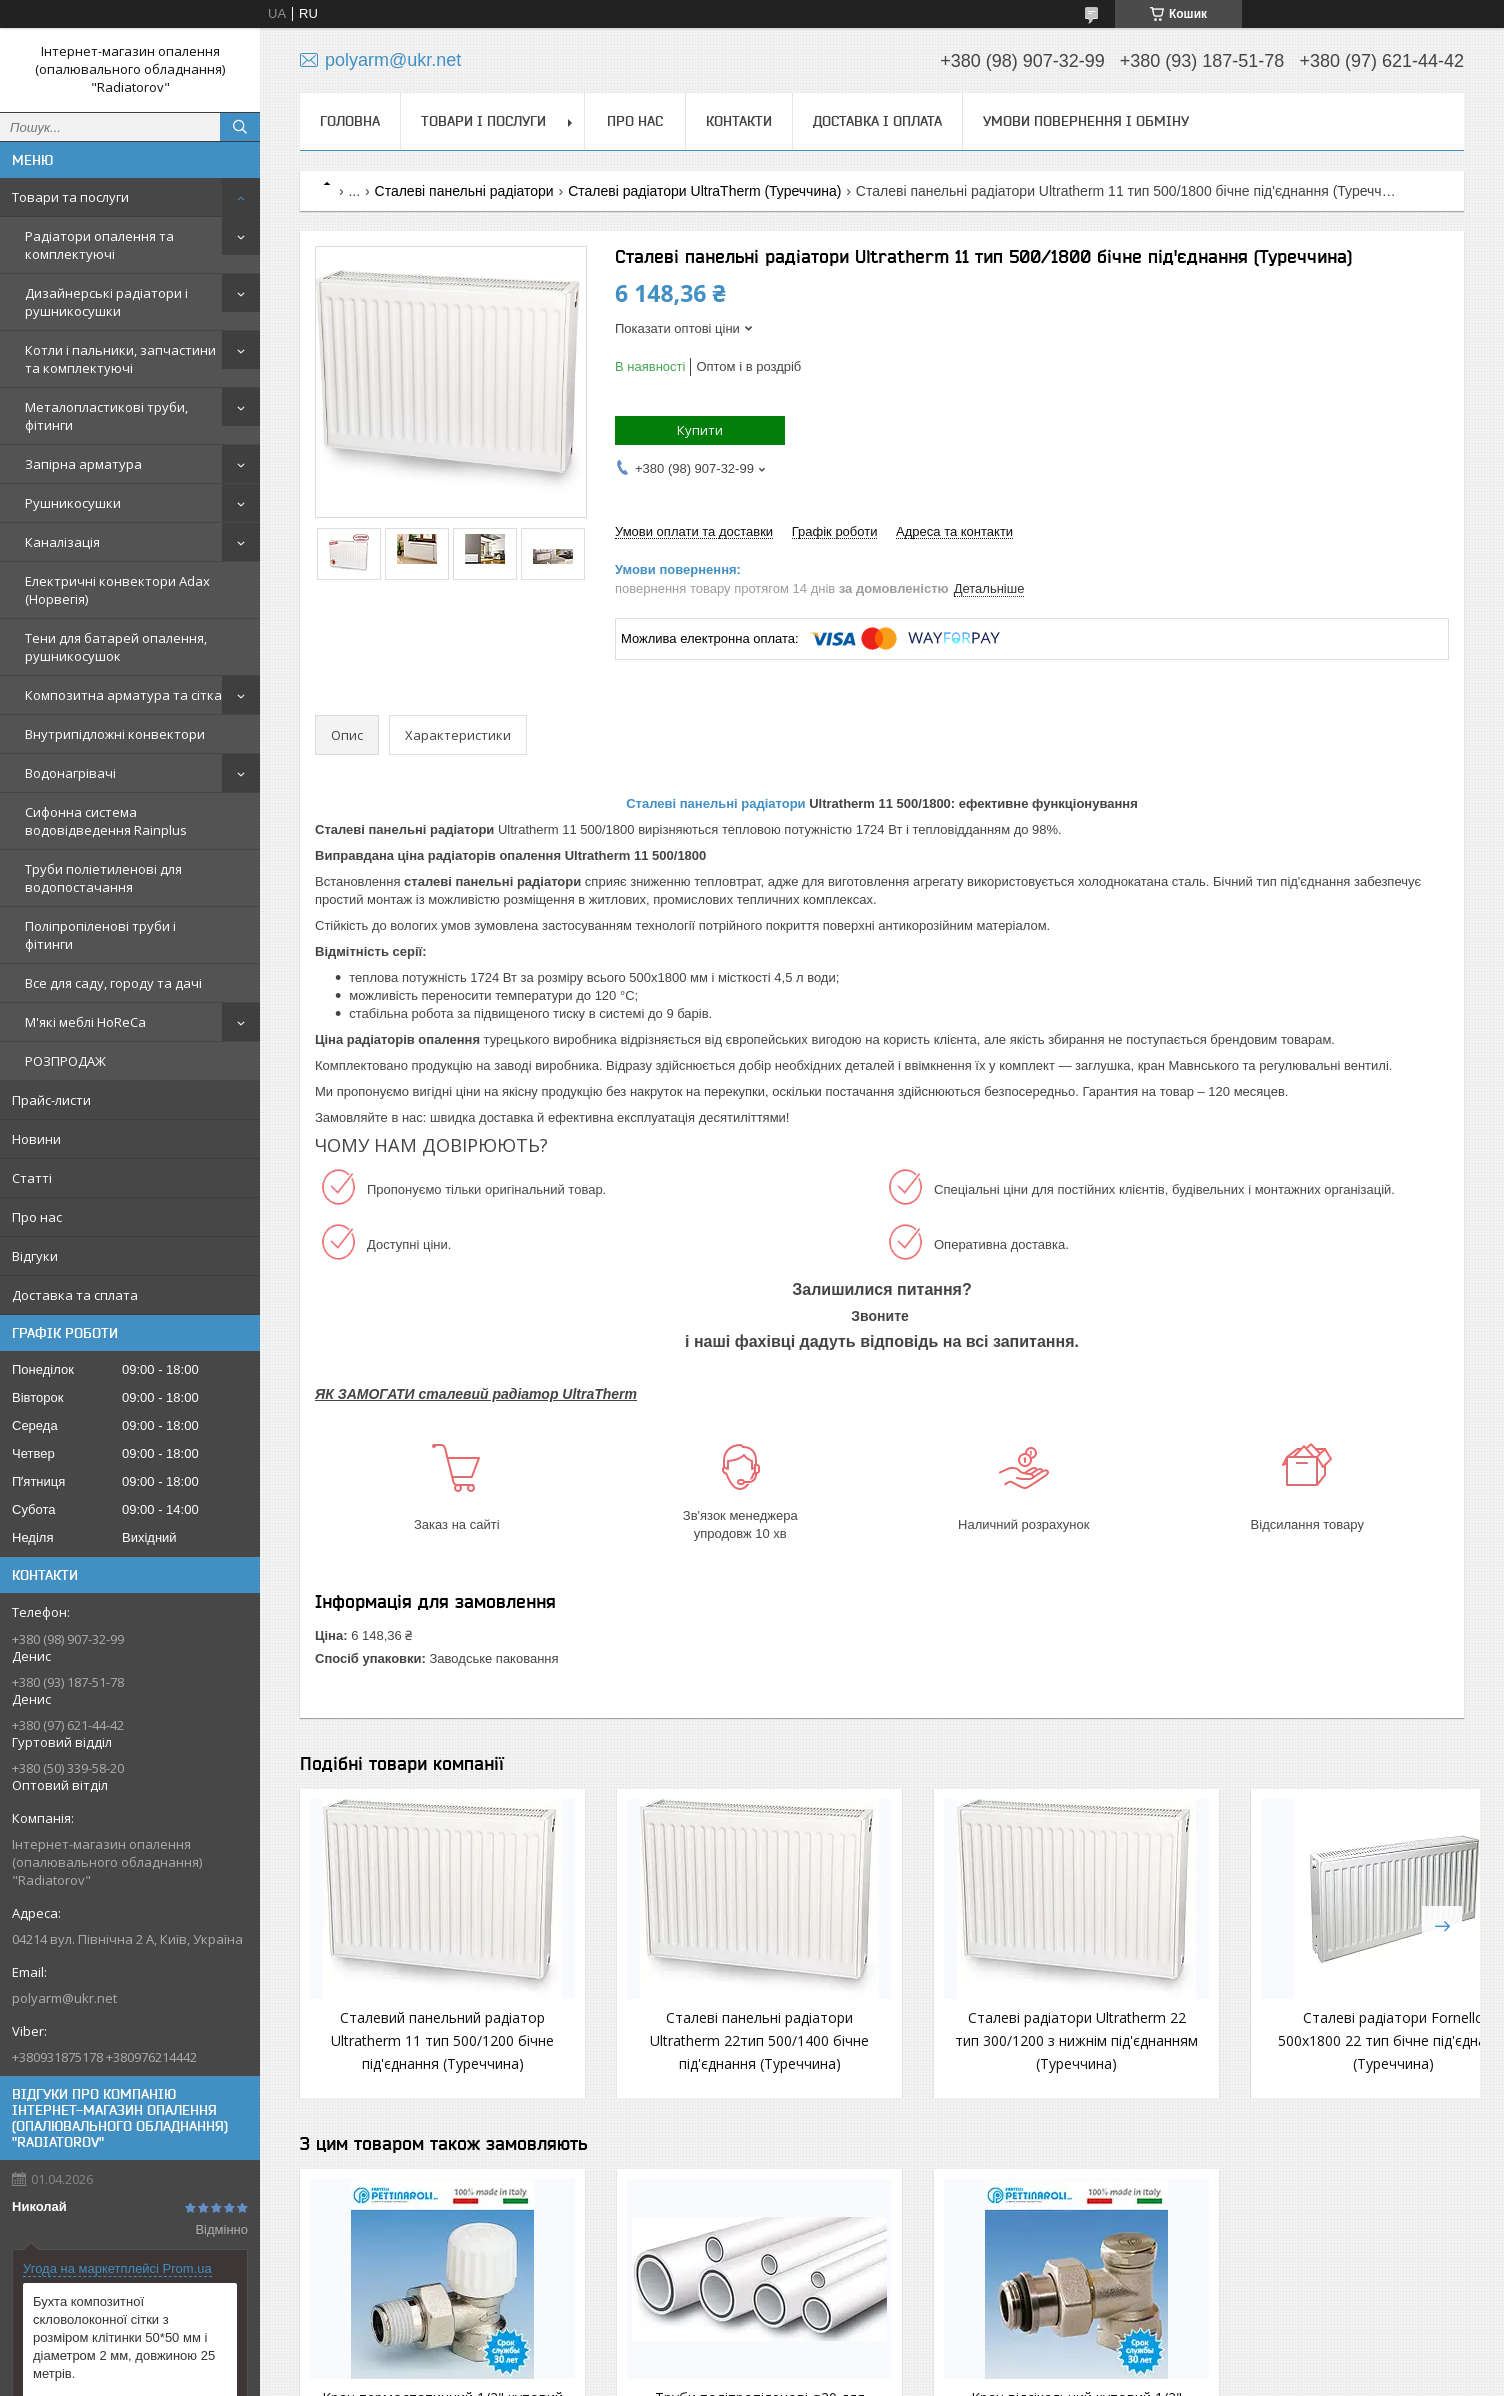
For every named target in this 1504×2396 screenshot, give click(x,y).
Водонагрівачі (70, 773)
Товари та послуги (70, 197)
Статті (32, 1178)
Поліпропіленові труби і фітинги (100, 935)
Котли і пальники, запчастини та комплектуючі (120, 359)
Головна (350, 121)
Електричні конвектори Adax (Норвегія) (117, 590)
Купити (700, 430)
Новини (36, 1139)
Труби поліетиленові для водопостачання (103, 878)
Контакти (739, 121)
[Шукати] (240, 127)
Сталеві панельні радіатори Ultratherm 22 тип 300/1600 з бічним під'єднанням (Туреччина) (1360, 2063)
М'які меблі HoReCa (85, 1022)
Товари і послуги (483, 121)
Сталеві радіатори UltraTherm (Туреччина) (704, 191)
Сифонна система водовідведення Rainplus (106, 821)
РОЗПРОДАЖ (65, 1061)
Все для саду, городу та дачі (113, 983)
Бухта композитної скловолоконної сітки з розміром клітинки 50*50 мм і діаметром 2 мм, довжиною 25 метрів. (124, 2337)
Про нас (37, 1217)
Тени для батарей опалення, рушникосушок (116, 647)
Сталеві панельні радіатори (464, 191)
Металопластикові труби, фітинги (106, 416)
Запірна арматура (83, 464)
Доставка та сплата (75, 1295)
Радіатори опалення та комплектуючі (99, 245)
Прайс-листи (51, 1100)
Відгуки (35, 1256)
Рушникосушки (73, 503)
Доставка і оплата (877, 121)
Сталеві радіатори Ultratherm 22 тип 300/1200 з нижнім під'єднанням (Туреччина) (882, 2063)
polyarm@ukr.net (64, 1998)
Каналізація (62, 542)
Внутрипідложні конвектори (115, 734)
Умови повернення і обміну (1086, 121)
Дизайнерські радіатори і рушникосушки (106, 302)
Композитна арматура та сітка (123, 695)
